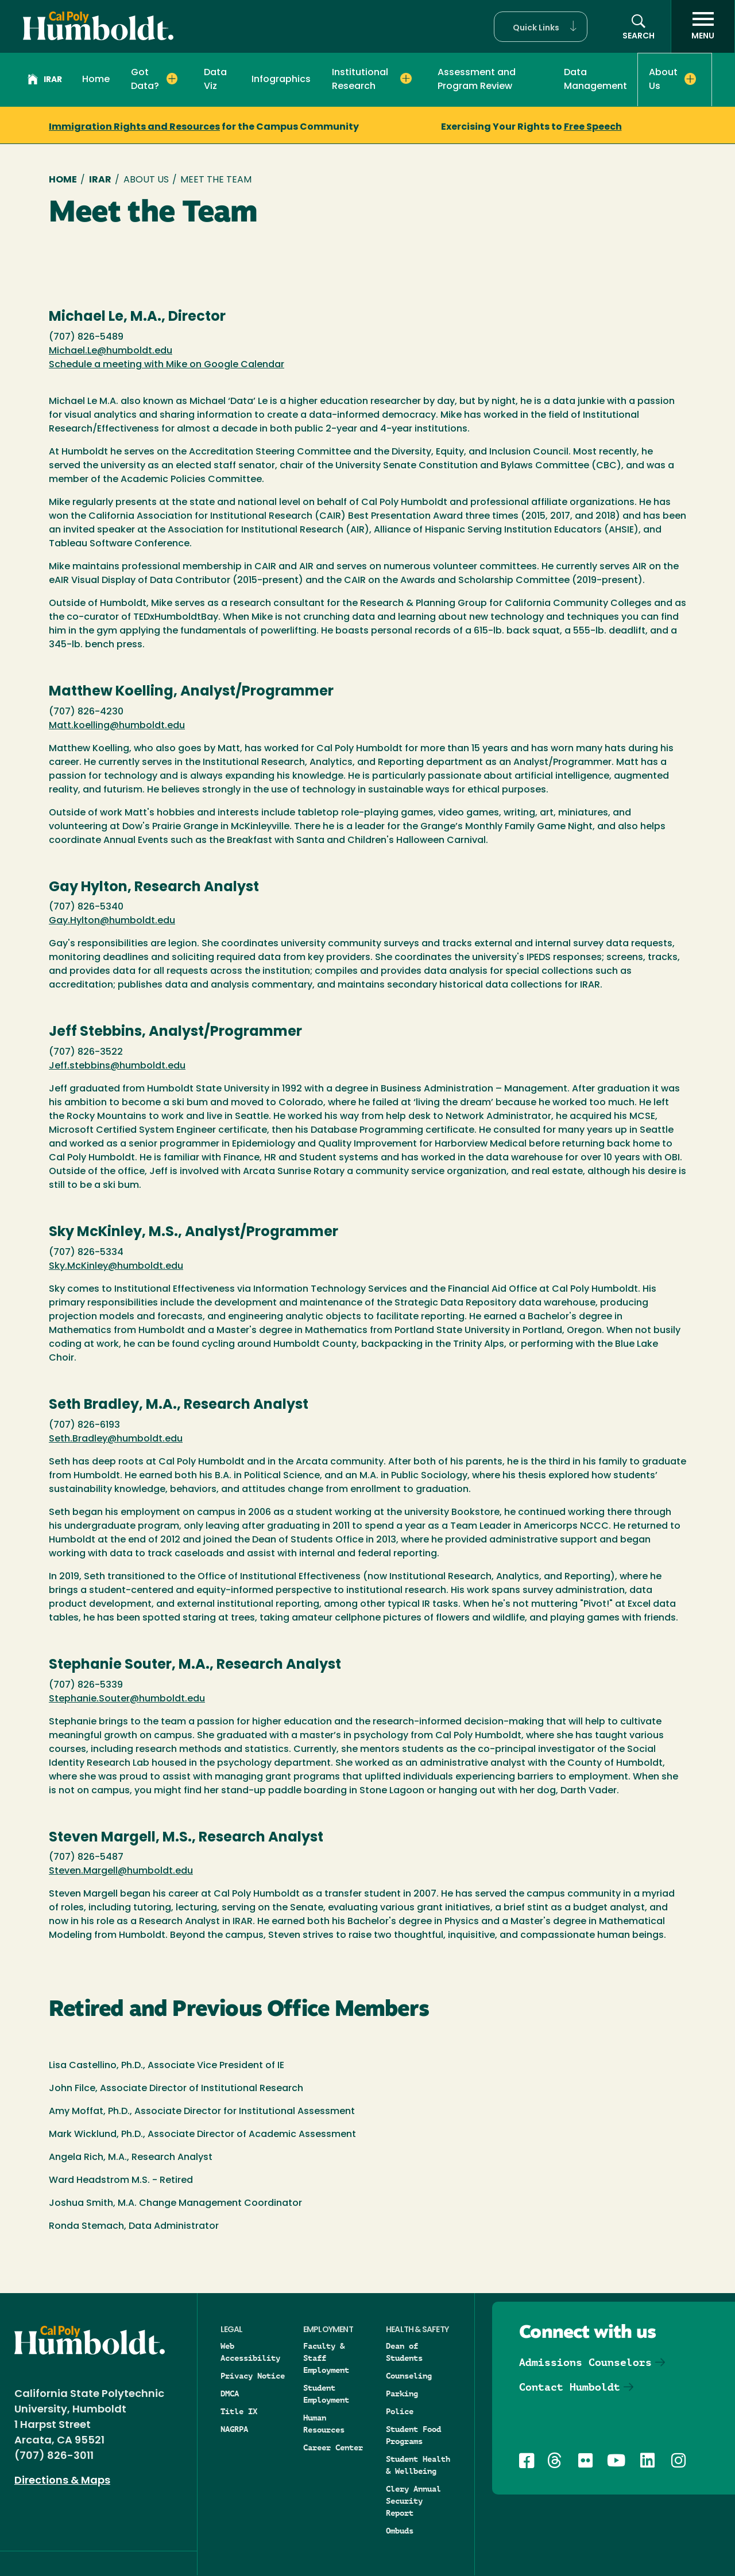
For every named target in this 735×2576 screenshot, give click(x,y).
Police (399, 2411)
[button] (540, 26)
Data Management (595, 79)
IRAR (45, 81)
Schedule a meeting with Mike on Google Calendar (166, 365)
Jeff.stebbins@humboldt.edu (117, 1066)
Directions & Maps (62, 2481)
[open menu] (703, 26)
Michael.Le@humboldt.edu (110, 351)
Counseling (409, 2375)
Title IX (238, 2411)
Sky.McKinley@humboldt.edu (116, 1266)
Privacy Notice (252, 2375)
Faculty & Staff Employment (326, 2358)
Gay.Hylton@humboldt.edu (112, 921)
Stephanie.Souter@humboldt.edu (127, 1699)
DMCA (229, 2393)
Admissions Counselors (585, 2362)
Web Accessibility (250, 2352)
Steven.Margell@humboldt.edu (121, 1871)
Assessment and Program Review (477, 79)
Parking (402, 2393)
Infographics (281, 79)
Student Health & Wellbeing (418, 2465)
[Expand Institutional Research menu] (405, 79)
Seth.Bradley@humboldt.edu (116, 1439)
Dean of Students (404, 2352)
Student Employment (326, 2393)
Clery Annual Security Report (413, 2500)
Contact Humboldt (569, 2387)
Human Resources (324, 2423)
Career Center (333, 2447)
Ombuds (399, 2530)
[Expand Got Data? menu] (172, 79)
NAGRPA (234, 2429)
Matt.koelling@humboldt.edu (117, 726)
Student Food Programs (413, 2435)
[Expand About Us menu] (690, 79)
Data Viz (215, 79)
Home (96, 79)
